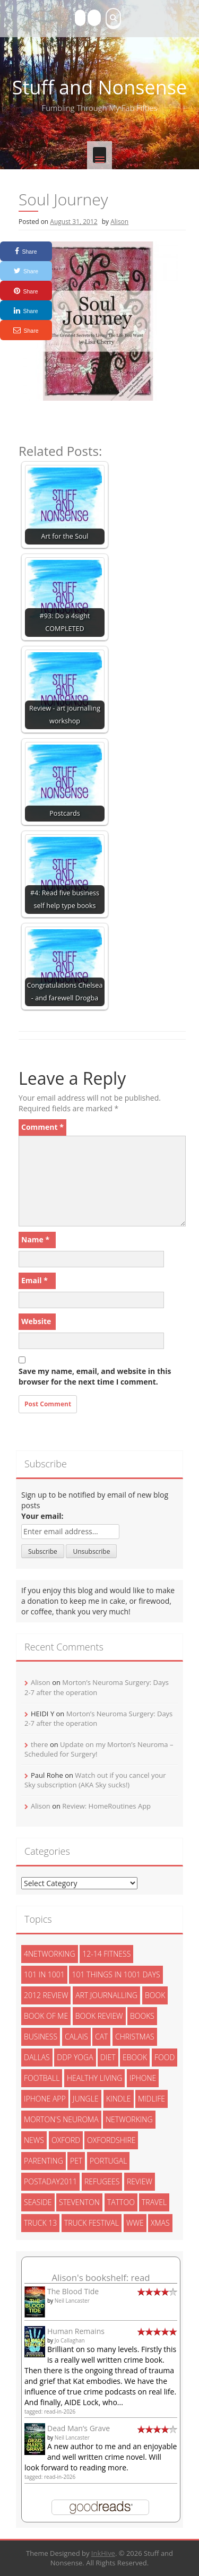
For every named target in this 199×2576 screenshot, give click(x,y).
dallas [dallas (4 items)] (37, 2057)
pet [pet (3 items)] (76, 2161)
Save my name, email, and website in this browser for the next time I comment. (95, 1376)
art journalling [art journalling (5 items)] (106, 1995)
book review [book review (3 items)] (99, 2016)
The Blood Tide (73, 2291)
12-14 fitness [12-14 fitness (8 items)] (106, 1954)
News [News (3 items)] (34, 2140)
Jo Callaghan (70, 2340)
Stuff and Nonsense (99, 87)
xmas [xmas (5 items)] (160, 2223)
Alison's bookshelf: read (100, 2277)
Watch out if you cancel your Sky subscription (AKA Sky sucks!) (95, 1780)
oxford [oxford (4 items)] (65, 2140)
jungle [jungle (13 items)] (86, 2099)
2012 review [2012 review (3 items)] (46, 1995)
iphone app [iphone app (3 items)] (45, 2099)
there (39, 1744)
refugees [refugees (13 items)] (101, 2181)
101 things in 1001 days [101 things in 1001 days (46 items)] (116, 1974)
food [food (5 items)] (164, 2057)
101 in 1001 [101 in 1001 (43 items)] (44, 1974)
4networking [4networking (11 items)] (49, 1954)
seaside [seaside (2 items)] (38, 2202)
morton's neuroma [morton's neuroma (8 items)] (61, 2119)
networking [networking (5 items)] (129, 2119)
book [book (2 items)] (155, 1995)
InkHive (103, 2553)
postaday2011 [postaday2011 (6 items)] (50, 2181)
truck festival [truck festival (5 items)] (91, 2223)
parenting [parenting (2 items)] (43, 2161)
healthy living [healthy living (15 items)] (94, 2078)
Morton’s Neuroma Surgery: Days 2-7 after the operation (96, 1687)
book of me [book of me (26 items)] (46, 2016)
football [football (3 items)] (41, 2078)
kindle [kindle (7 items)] (118, 2099)
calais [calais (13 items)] (76, 2037)
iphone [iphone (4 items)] (142, 2078)
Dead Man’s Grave (78, 2428)
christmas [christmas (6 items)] (134, 2037)
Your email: (42, 1516)
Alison (119, 221)
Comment (42, 1127)
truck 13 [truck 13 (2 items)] (40, 2223)
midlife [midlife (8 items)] (151, 2099)
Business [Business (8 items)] (40, 2037)
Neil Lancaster (72, 2300)
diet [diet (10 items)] (108, 2057)
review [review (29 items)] (139, 2181)
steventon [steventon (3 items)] (79, 2202)
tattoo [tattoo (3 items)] (121, 2202)
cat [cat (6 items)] (101, 2037)
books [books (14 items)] (142, 2016)
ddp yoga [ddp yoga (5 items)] (75, 2057)
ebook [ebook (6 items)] (135, 2057)
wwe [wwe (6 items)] (135, 2223)
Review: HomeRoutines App (106, 1806)
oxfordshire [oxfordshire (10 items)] (111, 2140)
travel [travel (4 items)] (154, 2202)
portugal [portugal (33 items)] (108, 2161)
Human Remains (76, 2331)
